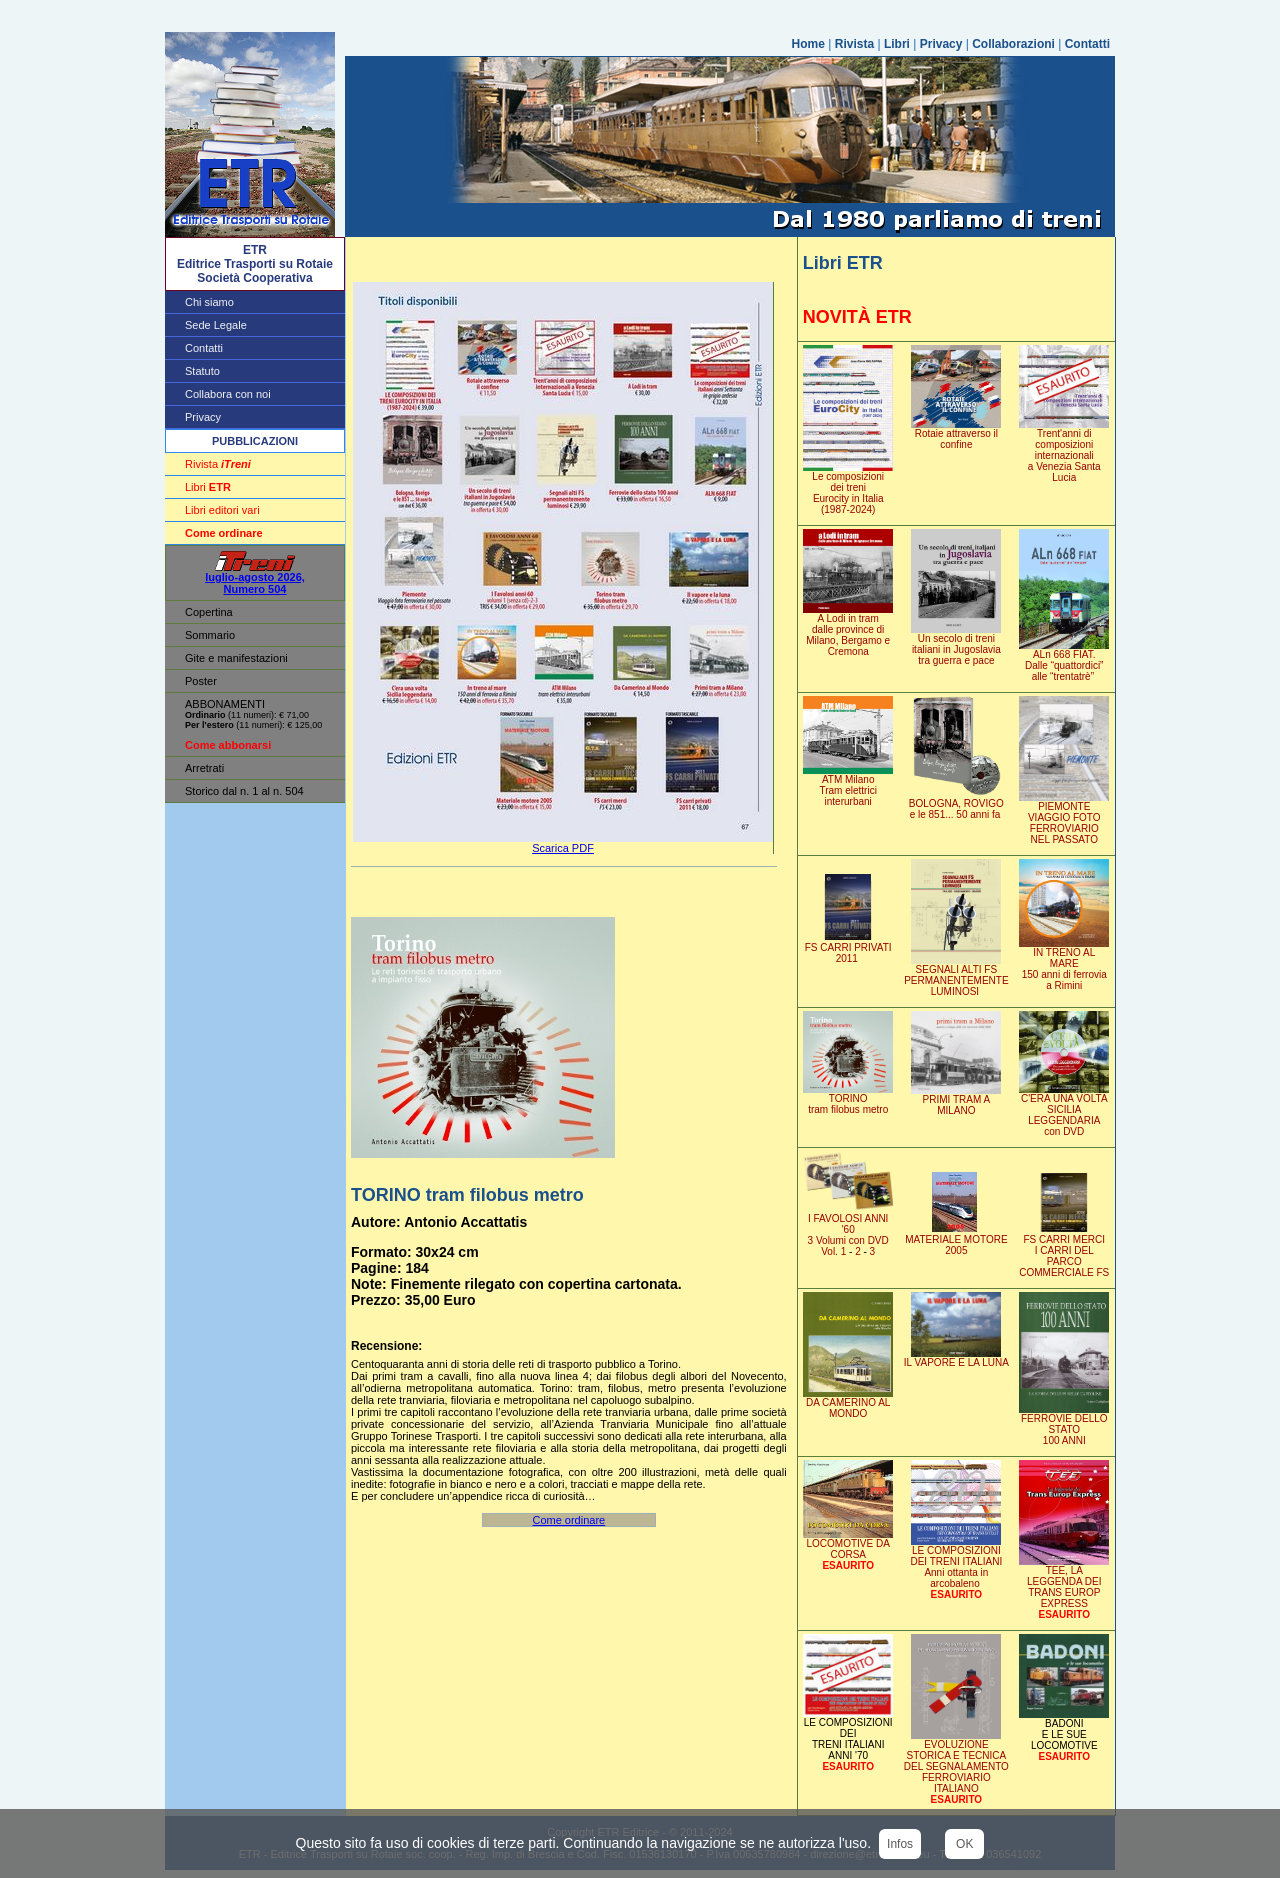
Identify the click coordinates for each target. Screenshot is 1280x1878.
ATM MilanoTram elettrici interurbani (848, 786)
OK (964, 1844)
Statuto (202, 371)
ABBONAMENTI (225, 704)
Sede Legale (216, 325)
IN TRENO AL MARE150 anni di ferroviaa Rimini (1064, 964)
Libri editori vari (222, 510)
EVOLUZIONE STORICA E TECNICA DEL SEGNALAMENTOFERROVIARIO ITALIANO (956, 1767)
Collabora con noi (228, 394)
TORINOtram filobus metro (848, 1099)
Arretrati (204, 768)
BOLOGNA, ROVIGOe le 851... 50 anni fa (956, 804)
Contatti (1087, 44)
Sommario (210, 635)
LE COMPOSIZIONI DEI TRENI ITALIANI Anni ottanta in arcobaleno (956, 1562)
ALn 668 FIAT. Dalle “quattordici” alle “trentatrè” (1064, 661)
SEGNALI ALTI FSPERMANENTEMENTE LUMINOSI (956, 976)
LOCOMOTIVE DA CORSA (848, 1544)
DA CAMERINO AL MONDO (848, 1403)
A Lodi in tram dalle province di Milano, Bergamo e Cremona (848, 630)
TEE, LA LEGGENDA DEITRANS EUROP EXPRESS (1064, 1582)
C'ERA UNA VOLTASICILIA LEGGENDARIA (1064, 1110)
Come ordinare (568, 1520)
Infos (900, 1844)
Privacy (941, 44)
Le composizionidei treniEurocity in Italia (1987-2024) (848, 488)
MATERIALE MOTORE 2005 (956, 1240)
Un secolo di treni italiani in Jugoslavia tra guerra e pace (956, 645)
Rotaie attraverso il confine (956, 434)
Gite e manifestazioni (236, 658)
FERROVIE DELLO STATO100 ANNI (1064, 1425)
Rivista (854, 44)
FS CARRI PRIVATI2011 (848, 948)
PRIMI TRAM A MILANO (956, 1100)
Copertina (209, 612)
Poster (201, 681)
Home (808, 44)
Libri (897, 44)
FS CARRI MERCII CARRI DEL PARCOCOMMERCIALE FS (1064, 1251)
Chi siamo (209, 302)
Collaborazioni (1013, 44)
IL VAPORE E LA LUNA (956, 1358)
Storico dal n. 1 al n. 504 (244, 791)
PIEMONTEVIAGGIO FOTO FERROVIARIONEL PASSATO (1064, 818)
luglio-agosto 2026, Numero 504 (255, 578)
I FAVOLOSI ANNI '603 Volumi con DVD (848, 1230)
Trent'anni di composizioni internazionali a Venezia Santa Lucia (1064, 451)
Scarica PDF (563, 848)
